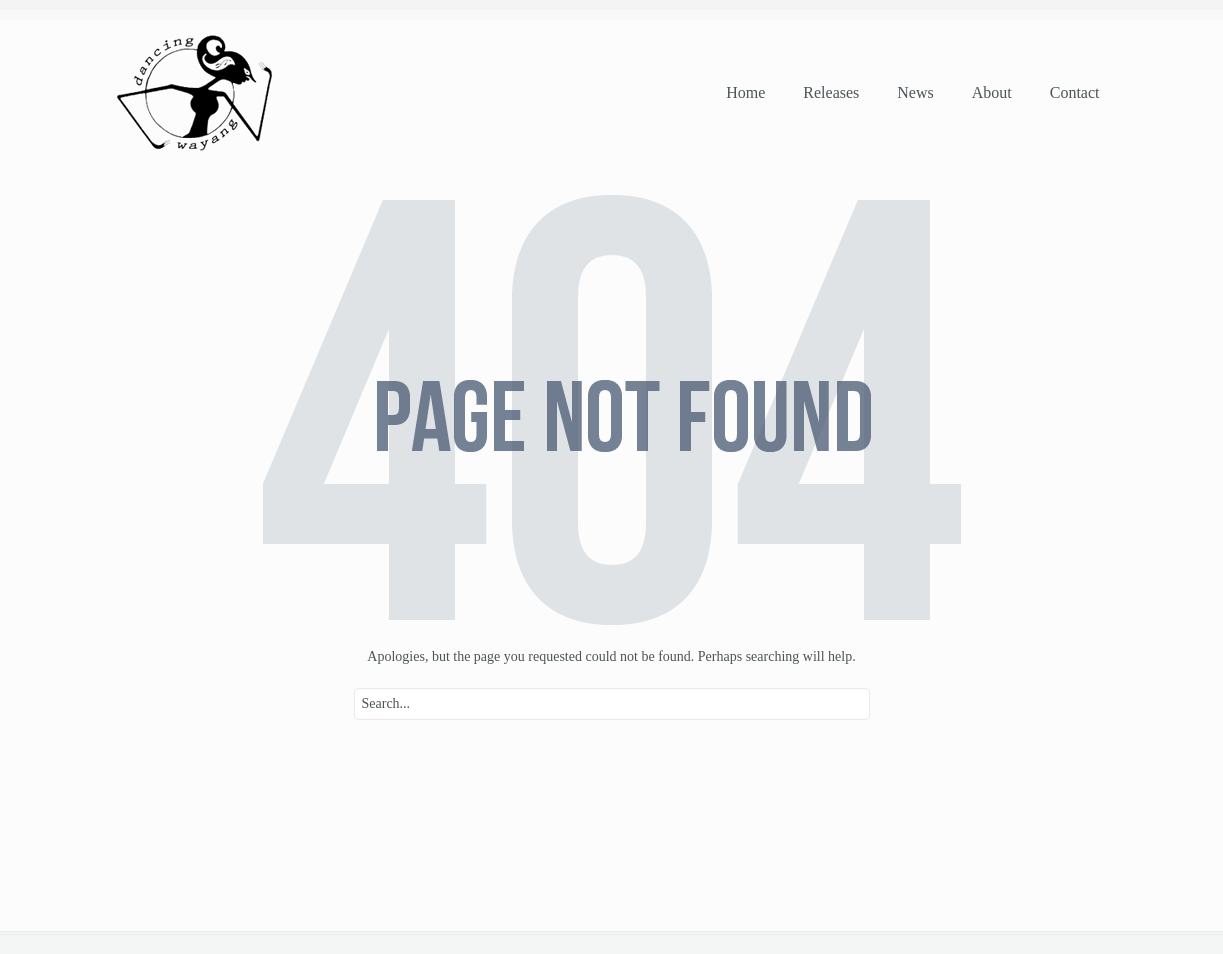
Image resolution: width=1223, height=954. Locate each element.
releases (831, 92)
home (745, 92)
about (992, 92)
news (915, 92)
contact (1075, 92)
